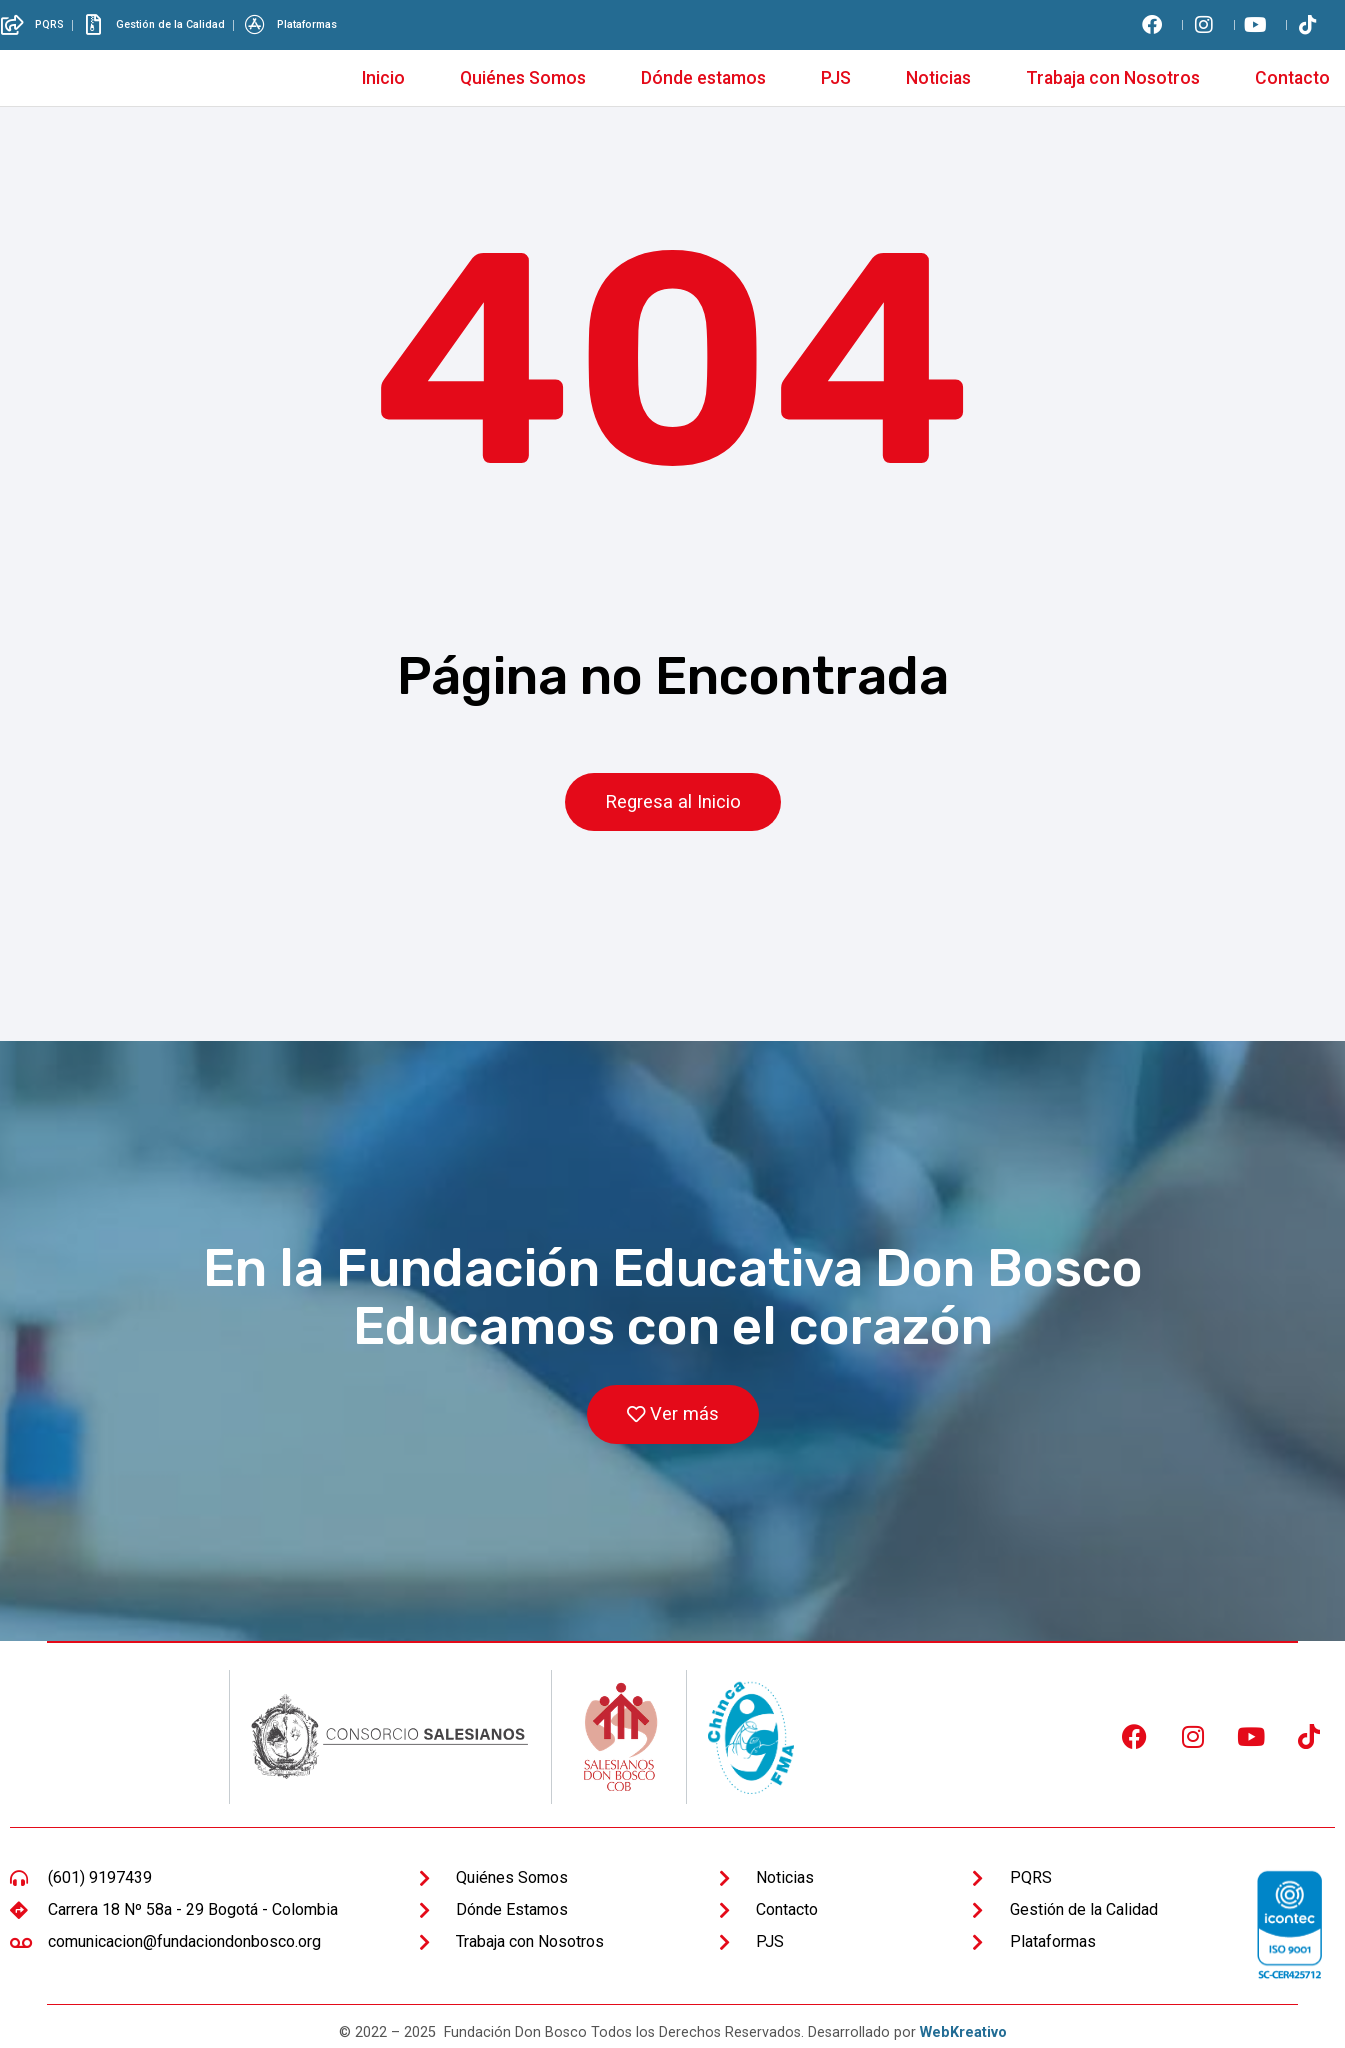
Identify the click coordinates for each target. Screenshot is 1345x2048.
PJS (836, 78)
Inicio (383, 78)
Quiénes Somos (523, 78)
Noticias (938, 78)
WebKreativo (963, 2033)
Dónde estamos (703, 78)
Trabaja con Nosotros (1113, 78)
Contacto (1292, 78)
